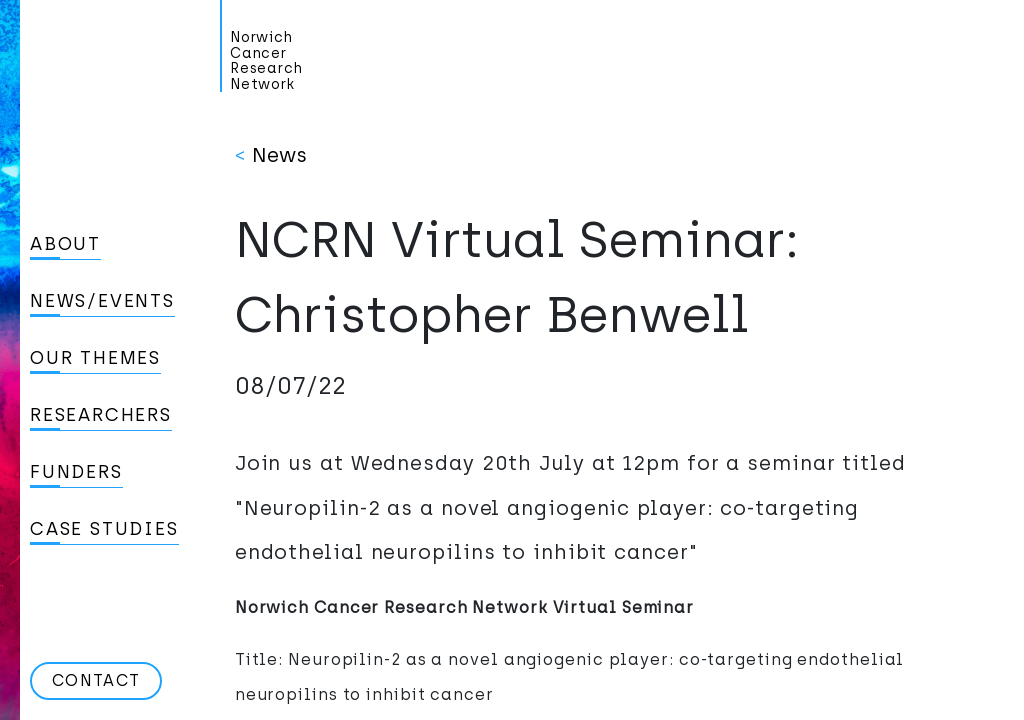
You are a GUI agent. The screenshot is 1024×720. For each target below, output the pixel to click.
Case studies (104, 529)
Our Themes (95, 358)
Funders (76, 472)
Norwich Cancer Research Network (266, 61)
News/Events (102, 301)
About (65, 244)
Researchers (101, 415)
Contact (96, 680)
